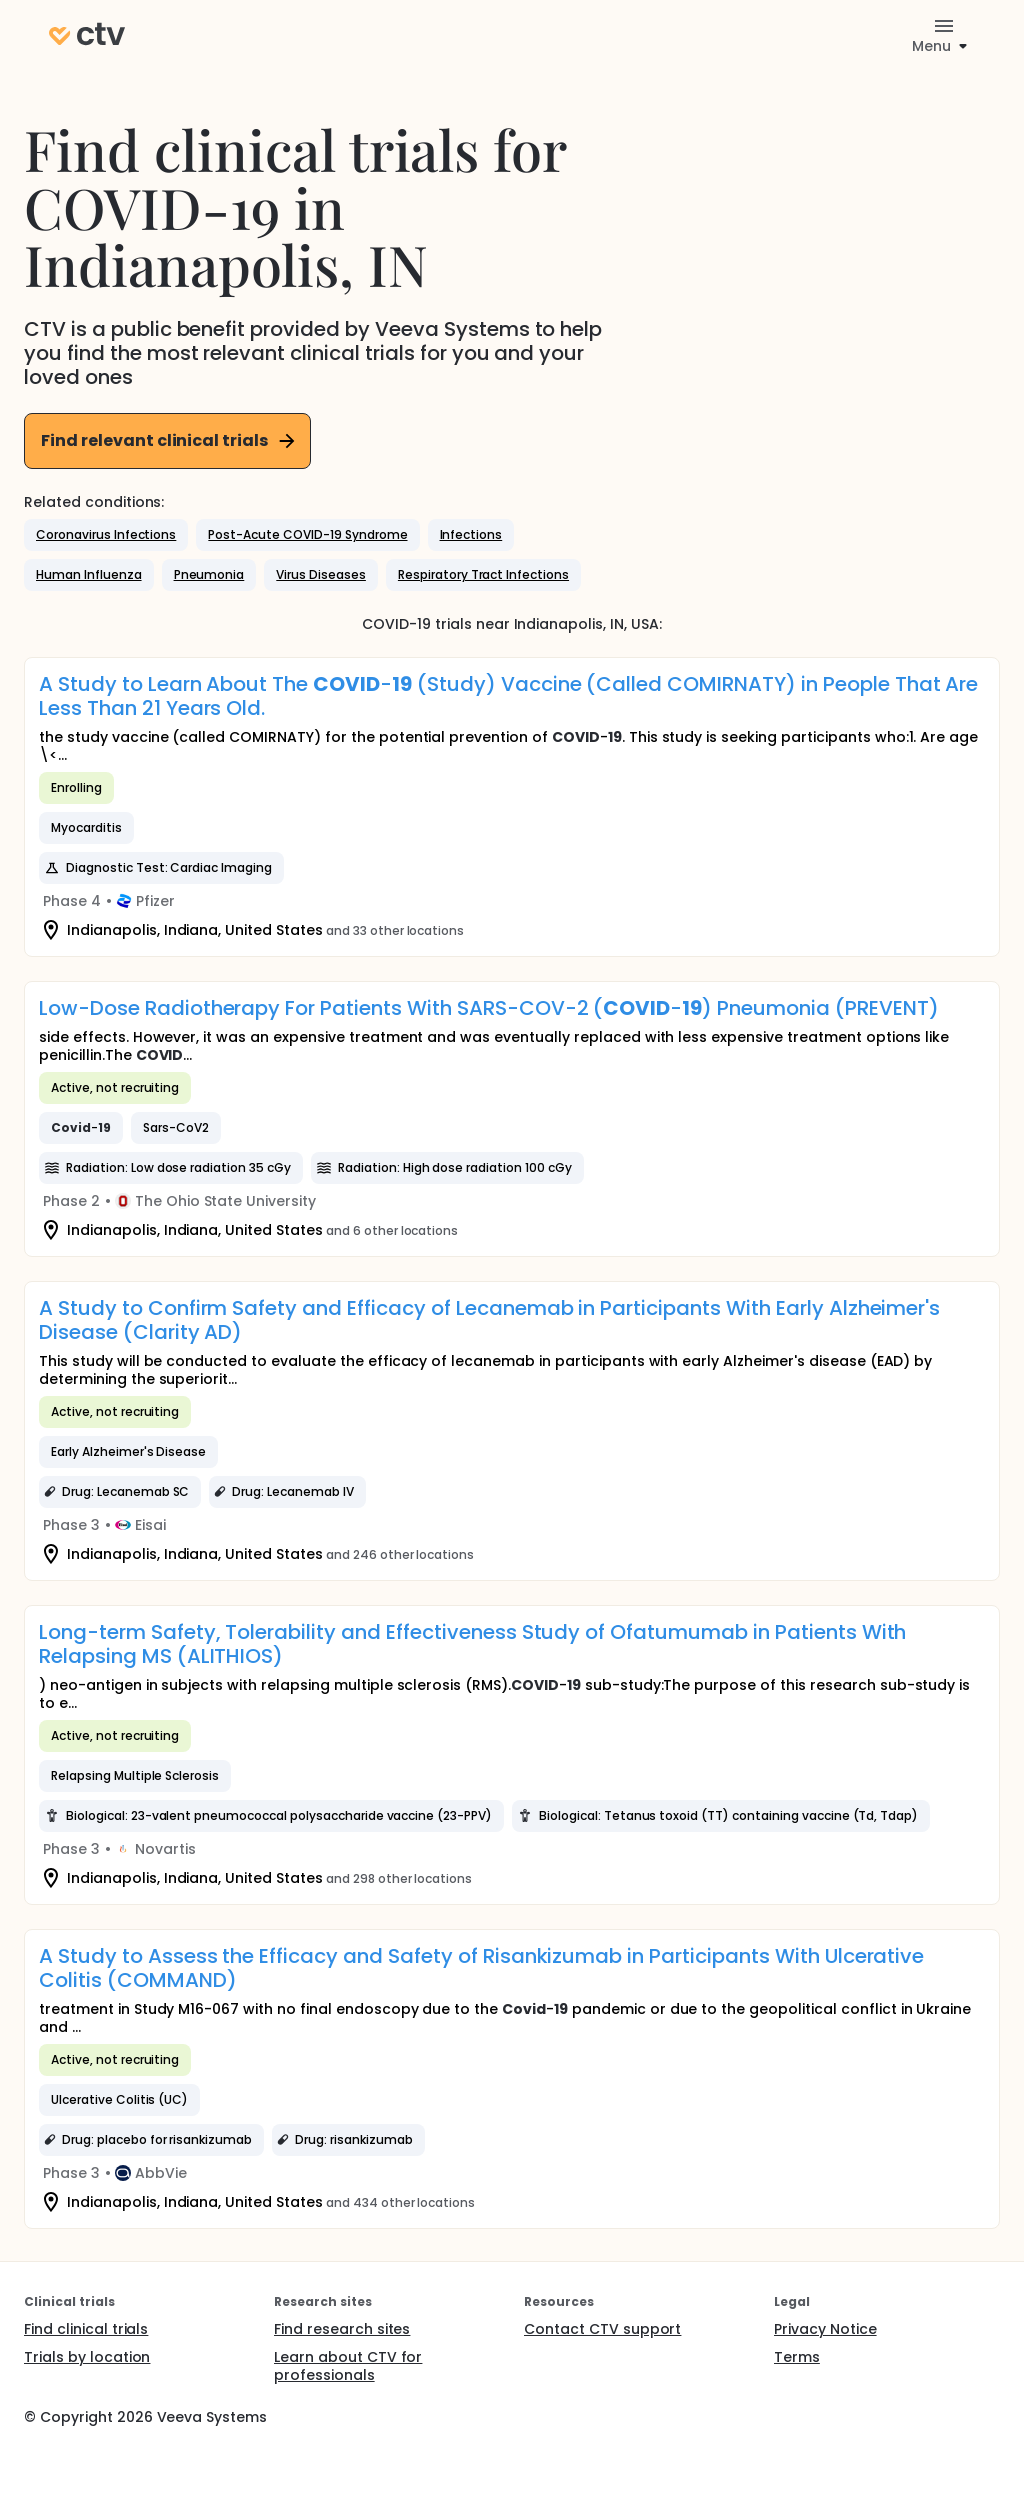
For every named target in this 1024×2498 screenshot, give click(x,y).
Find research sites (342, 2329)
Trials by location (87, 2357)
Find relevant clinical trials (169, 440)
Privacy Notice (825, 2329)
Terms (797, 2357)
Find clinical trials (86, 2329)
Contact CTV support (602, 2329)
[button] (106, 535)
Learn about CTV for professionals (348, 2366)
